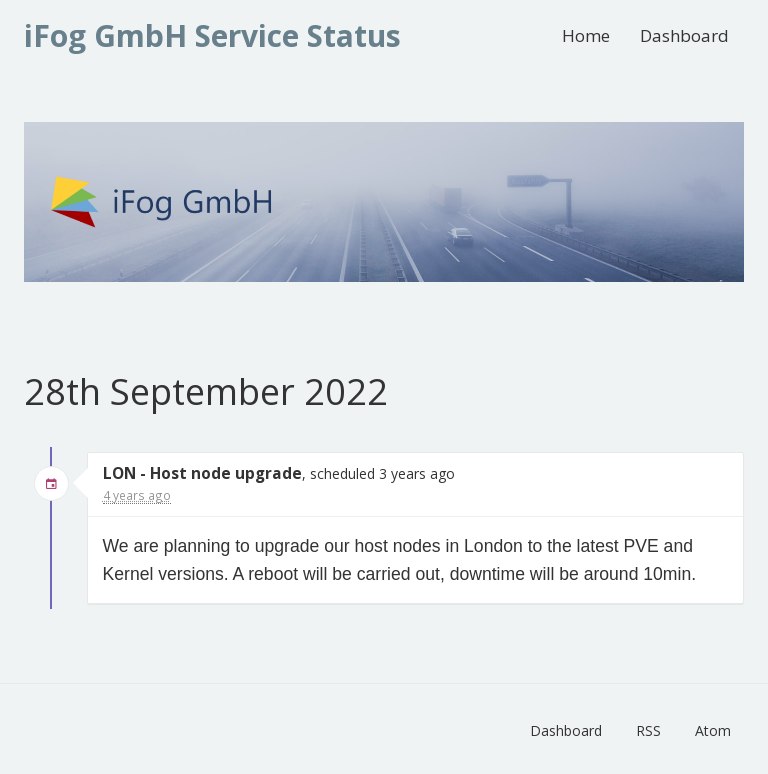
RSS (648, 730)
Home (586, 35)
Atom (713, 730)
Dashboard (684, 35)
